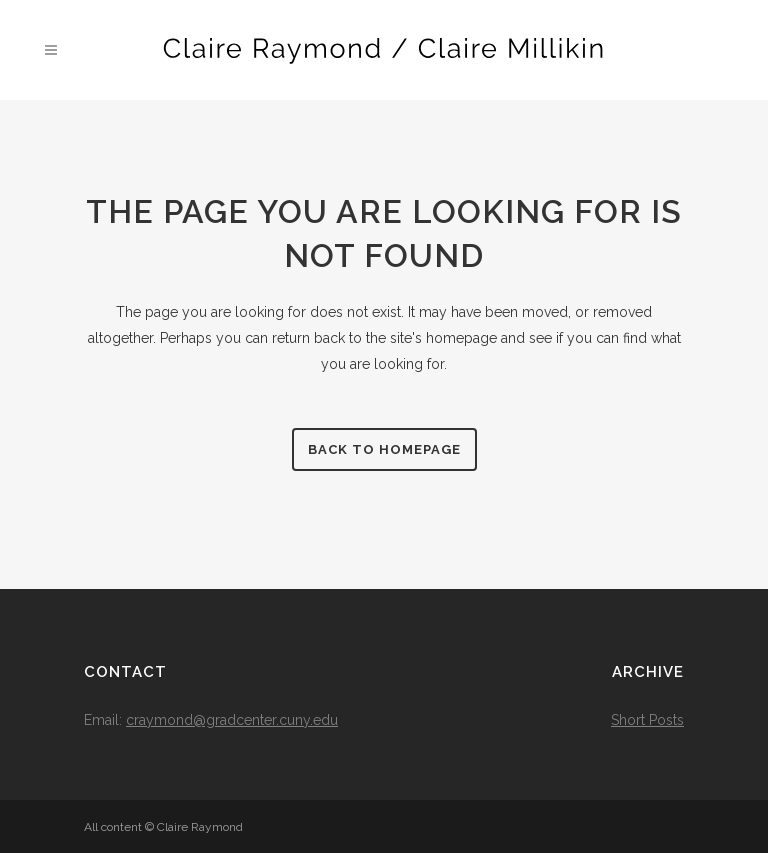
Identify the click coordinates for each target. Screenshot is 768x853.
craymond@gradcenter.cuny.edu (232, 720)
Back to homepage (384, 449)
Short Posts (647, 720)
